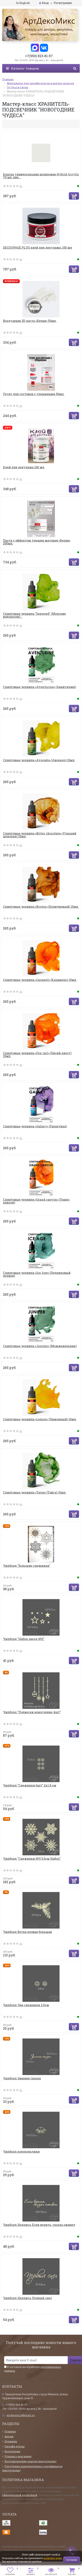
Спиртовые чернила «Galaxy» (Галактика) (35, 1126)
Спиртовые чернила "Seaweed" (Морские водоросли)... (34, 615)
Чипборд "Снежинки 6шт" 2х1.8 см (29, 1785)
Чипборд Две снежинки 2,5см (26, 2005)
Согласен (71, 2559)
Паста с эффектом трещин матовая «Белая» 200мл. (36, 541)
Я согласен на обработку (32, 2369)
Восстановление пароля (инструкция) (30, 2461)
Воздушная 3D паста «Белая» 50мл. (30, 321)
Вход (44, 3)
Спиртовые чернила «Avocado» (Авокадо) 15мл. (39, 760)
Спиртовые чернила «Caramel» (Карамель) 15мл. (40, 980)
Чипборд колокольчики (21, 2151)
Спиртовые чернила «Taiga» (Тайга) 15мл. (34, 1492)
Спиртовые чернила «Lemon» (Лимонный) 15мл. (40, 1419)
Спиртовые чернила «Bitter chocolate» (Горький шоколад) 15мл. (39, 834)
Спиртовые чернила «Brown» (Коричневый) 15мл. (41, 906)
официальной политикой (19, 2495)
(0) (12, 186)
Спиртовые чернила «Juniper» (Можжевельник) (40, 1346)
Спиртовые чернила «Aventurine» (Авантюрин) (39, 687)
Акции (9, 2436)
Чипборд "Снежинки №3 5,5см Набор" (32, 1858)
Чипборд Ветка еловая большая (27, 1932)
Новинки (10, 2441)
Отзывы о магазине (18, 2456)
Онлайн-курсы (14, 2446)
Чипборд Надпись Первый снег (27, 2298)
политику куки (52, 2558)
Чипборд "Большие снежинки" (26, 1566)
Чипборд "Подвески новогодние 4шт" (32, 1712)
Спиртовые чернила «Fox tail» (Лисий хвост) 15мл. (37, 1054)
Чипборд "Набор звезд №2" (23, 1639)
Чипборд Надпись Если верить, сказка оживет (39, 2225)
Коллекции (12, 2451)
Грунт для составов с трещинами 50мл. (33, 394)
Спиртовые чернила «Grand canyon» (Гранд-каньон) (36, 1201)
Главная (10, 2431)
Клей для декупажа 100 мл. (24, 467)
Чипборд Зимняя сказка (22, 2078)
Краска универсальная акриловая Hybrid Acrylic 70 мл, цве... (41, 175)
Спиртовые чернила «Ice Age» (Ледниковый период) (36, 1274)
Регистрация (63, 3)
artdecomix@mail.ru (21, 2415)
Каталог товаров (22, 68)
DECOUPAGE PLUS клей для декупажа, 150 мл (37, 247)
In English (23, 3)
